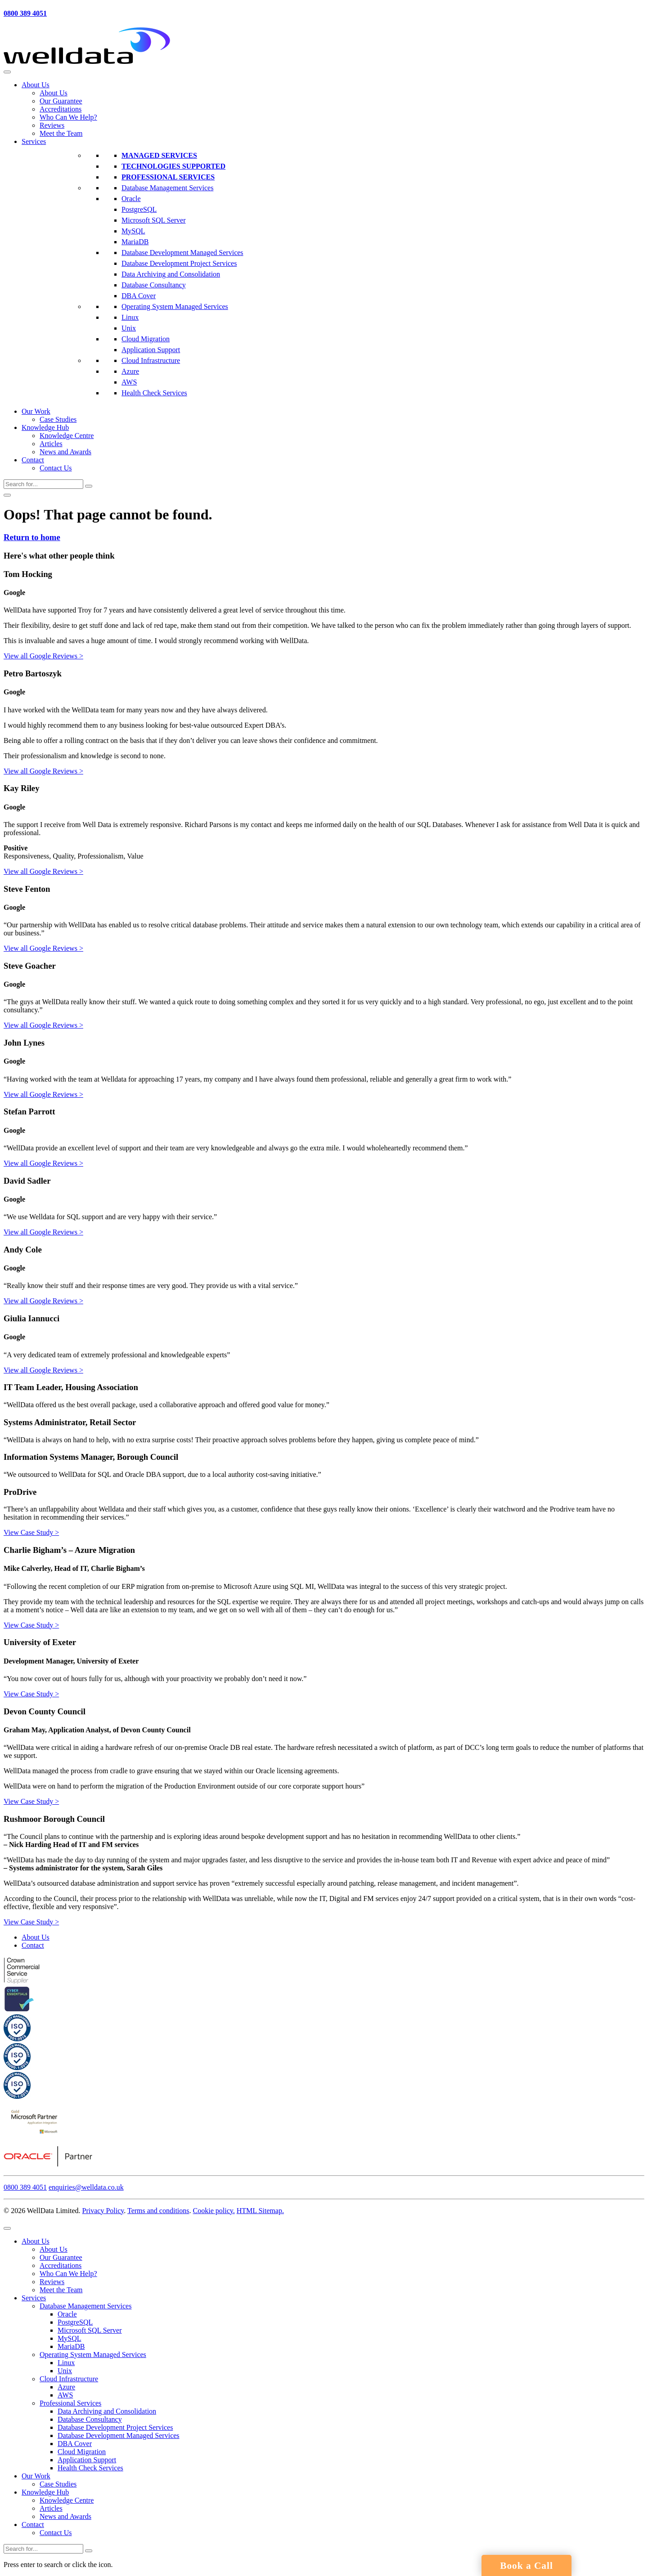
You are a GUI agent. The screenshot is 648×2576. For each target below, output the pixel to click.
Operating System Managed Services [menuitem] (93, 2354)
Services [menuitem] (34, 2298)
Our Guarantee (61, 101)
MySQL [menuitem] (69, 2338)
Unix (129, 328)
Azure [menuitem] (66, 2387)
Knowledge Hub (45, 427)
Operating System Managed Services (175, 306)
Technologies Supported (173, 166)
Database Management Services (167, 188)
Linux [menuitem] (66, 2362)
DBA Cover (139, 296)
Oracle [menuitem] (67, 2314)
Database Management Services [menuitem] (85, 2306)
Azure (130, 371)
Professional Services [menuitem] (70, 2403)
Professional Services (168, 177)
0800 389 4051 (25, 13)
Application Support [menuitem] (87, 2460)
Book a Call (526, 2565)
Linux (130, 317)
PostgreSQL (139, 209)
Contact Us (56, 468)
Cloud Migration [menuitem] (82, 2451)
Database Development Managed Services (182, 252)
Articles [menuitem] (51, 2508)
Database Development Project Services (179, 263)
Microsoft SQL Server (154, 220)
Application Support (151, 349)
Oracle (131, 198)
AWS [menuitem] (65, 2395)
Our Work (36, 411)
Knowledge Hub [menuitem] (45, 2492)
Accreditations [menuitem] (60, 2265)
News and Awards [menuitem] (65, 2516)
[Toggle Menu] (7, 72)
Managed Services (159, 155)
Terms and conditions (158, 2210)
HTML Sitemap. (260, 2210)
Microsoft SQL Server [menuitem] (90, 2330)
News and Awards (65, 452)
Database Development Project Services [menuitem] (115, 2427)
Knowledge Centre (67, 435)
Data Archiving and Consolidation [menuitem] (107, 2411)
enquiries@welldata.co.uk (86, 2187)
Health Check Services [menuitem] (90, 2468)
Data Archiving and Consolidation (171, 274)
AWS (129, 382)
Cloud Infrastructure (151, 360)
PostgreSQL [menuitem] (75, 2322)
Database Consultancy (154, 285)
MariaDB (135, 242)
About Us (36, 85)
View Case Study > (31, 1532)
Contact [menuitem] (33, 2524)
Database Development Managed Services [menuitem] (119, 2435)
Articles (51, 443)
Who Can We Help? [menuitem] (68, 2273)
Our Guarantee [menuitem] (61, 2257)
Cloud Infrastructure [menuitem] (69, 2379)
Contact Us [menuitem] (56, 2532)
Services (34, 141)
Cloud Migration (146, 339)
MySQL (133, 231)
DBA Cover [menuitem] (75, 2443)
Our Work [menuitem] (36, 2476)
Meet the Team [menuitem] (61, 2290)
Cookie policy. (214, 2210)
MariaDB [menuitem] (71, 2346)
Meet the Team (61, 133)
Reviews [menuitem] (52, 2281)
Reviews (52, 125)
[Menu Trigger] (7, 2228)
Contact (33, 460)
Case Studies (58, 419)
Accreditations (60, 109)
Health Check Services (154, 393)
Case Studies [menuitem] (58, 2484)
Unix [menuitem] (65, 2371)
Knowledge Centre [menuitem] (67, 2500)
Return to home (32, 537)
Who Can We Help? (68, 117)
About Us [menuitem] (36, 2241)
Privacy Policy (103, 2210)
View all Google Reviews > (43, 656)
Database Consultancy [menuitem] (90, 2419)
